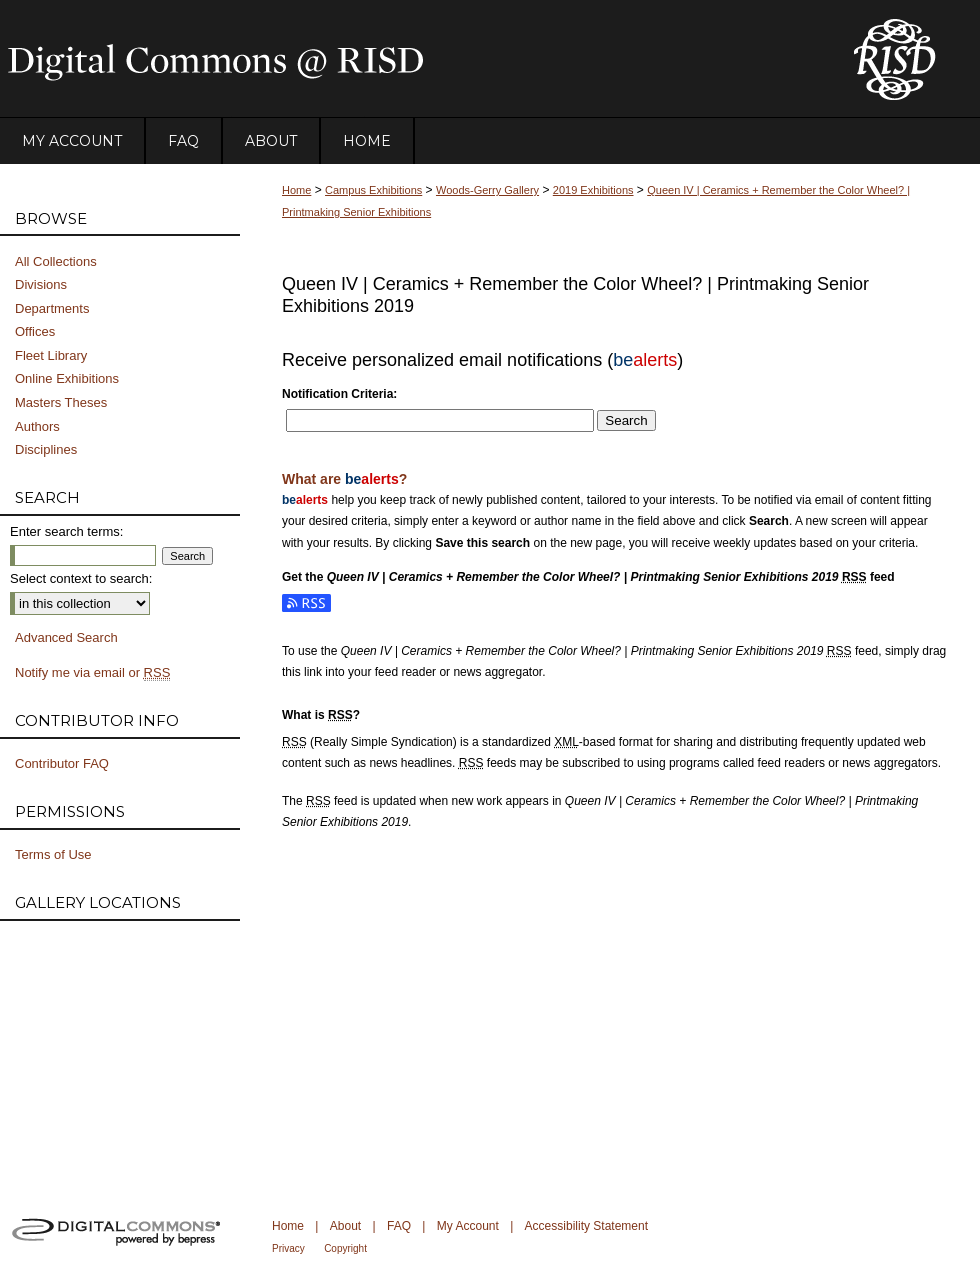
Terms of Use (53, 854)
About (345, 1226)
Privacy (288, 1248)
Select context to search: (81, 578)
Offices (35, 331)
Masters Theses (61, 402)
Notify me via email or (92, 673)
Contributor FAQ (62, 763)
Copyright (345, 1248)
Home (296, 190)
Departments (52, 308)
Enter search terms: (66, 531)
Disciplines (46, 449)
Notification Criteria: (339, 394)
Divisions (41, 284)
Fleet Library (51, 355)
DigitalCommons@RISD (410, 59)
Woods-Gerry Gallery (487, 190)
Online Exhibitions (67, 378)
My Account (468, 1226)
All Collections (56, 261)
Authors (37, 426)
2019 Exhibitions (593, 190)
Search (626, 420)
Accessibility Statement (586, 1226)
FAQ (399, 1226)
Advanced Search (66, 637)
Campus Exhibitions (373, 190)
